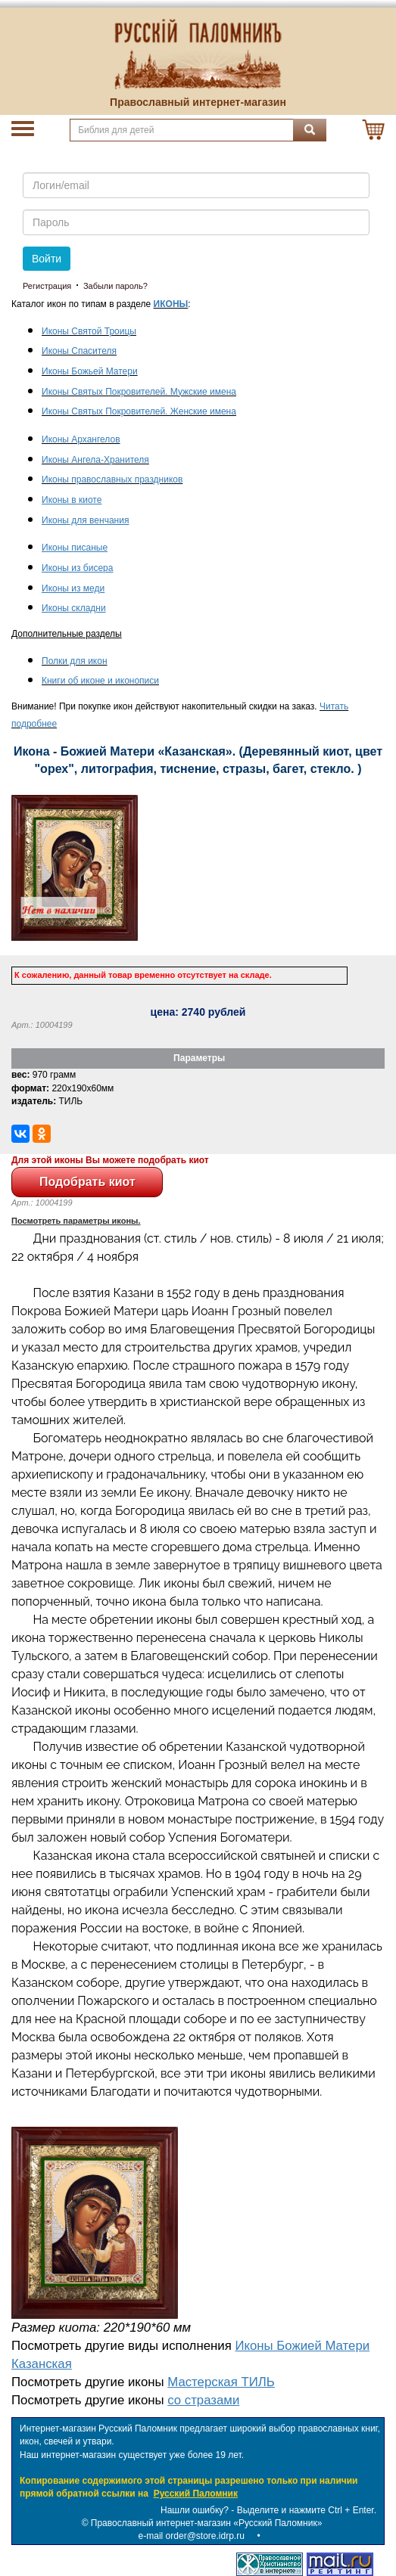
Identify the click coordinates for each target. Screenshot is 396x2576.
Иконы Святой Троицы (89, 331)
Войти (46, 259)
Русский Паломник (196, 2493)
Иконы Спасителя (79, 351)
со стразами (203, 2400)
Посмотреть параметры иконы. (76, 1220)
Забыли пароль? (115, 285)
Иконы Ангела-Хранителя (95, 460)
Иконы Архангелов (81, 439)
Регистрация (47, 285)
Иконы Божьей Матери (90, 371)
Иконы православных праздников (112, 479)
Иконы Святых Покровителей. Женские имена (139, 411)
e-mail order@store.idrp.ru (192, 2536)
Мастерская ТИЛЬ (221, 2382)
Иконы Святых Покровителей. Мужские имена (139, 391)
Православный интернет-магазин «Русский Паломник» (207, 2523)
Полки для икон (75, 661)
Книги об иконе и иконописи (100, 680)
